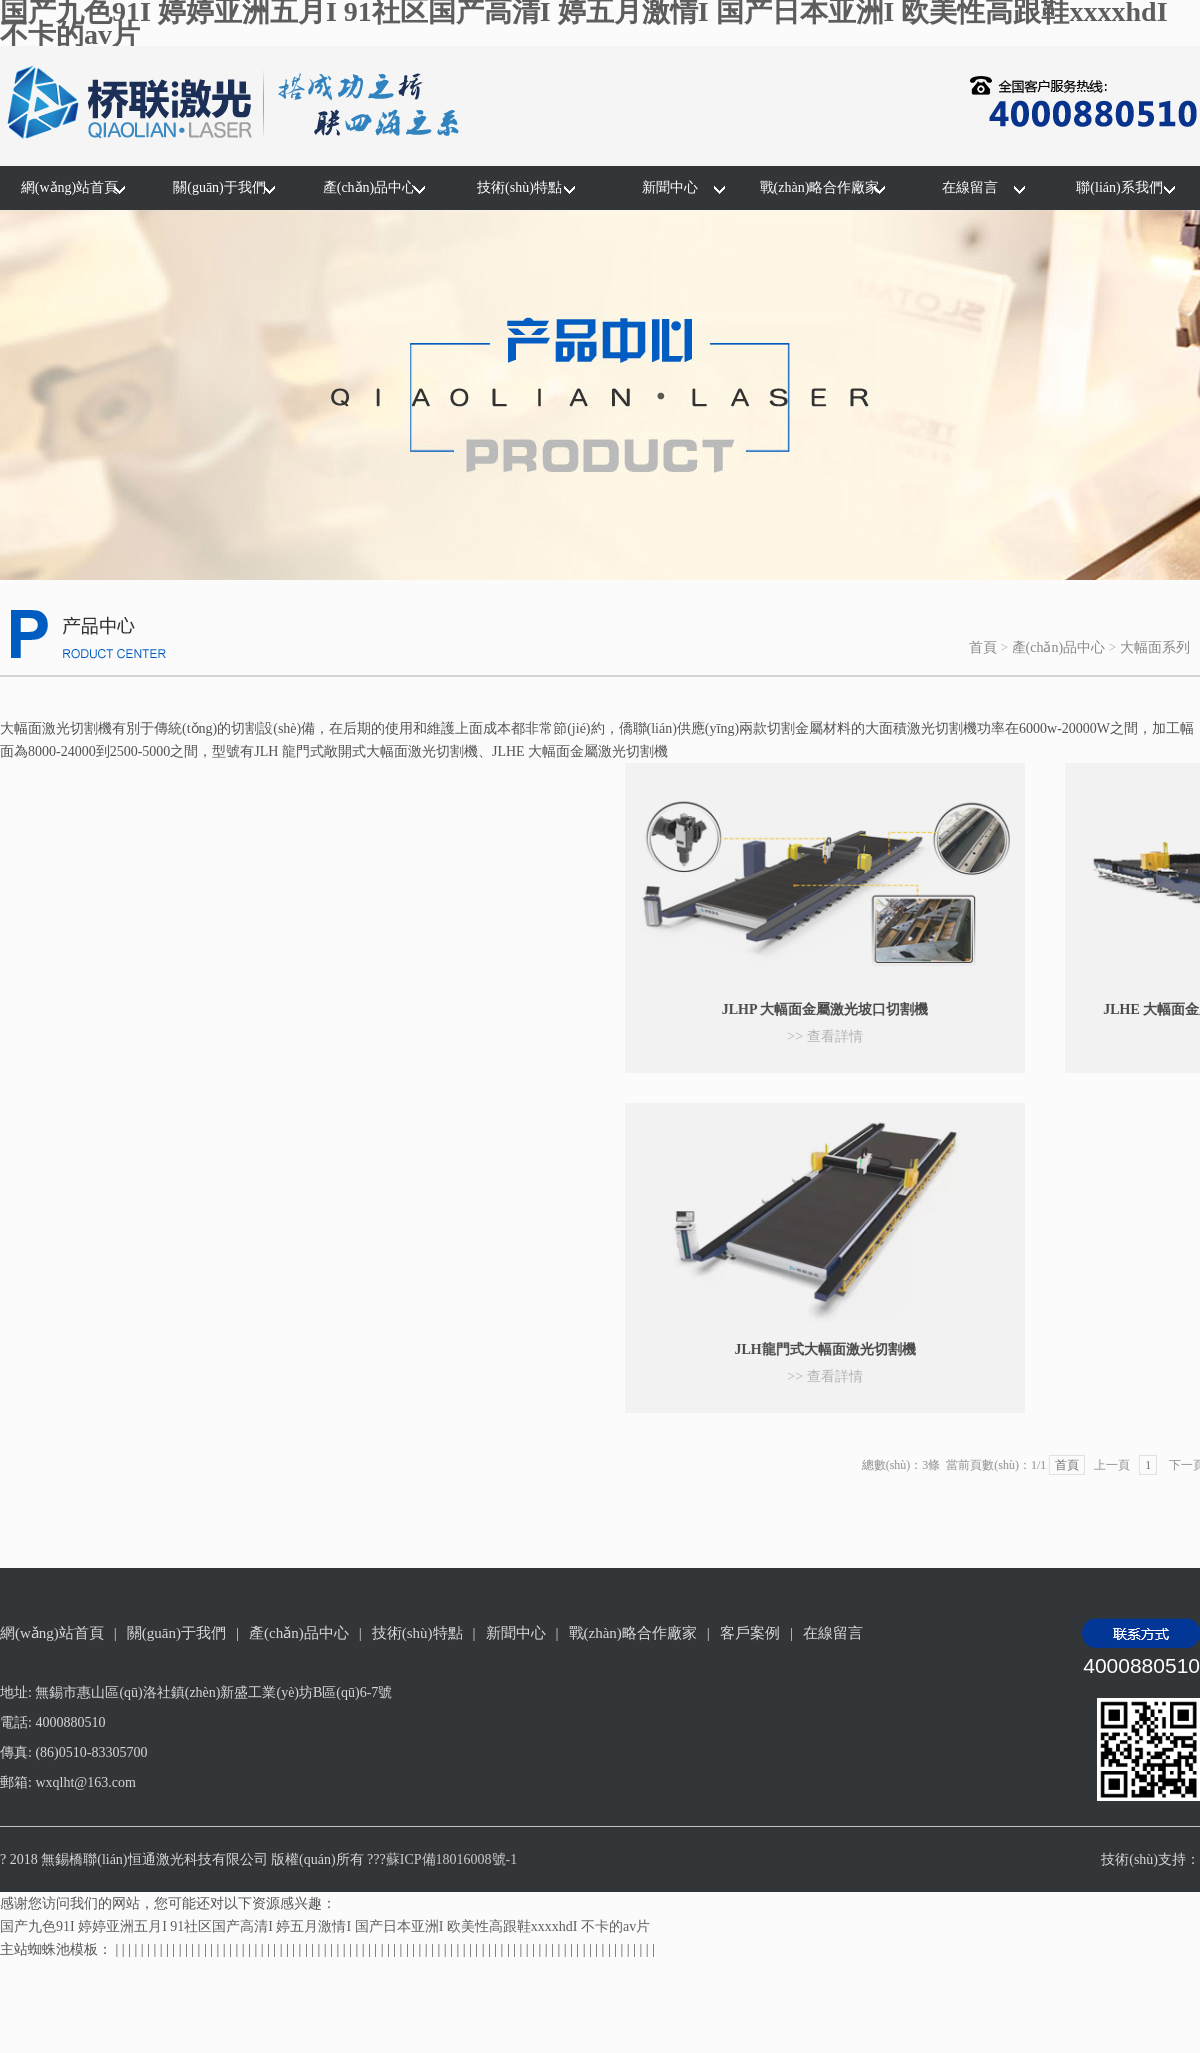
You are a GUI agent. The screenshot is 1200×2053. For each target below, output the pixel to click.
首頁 (983, 647)
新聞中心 (670, 187)
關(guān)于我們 (219, 187)
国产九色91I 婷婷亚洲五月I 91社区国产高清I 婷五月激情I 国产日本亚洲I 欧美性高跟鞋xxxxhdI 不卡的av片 (325, 1926)
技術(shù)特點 (519, 187)
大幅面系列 (1155, 647)
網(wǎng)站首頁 (69, 187)
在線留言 (970, 187)
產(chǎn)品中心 (370, 187)
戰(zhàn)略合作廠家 (820, 187)
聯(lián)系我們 (1119, 187)
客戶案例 (750, 1633)
